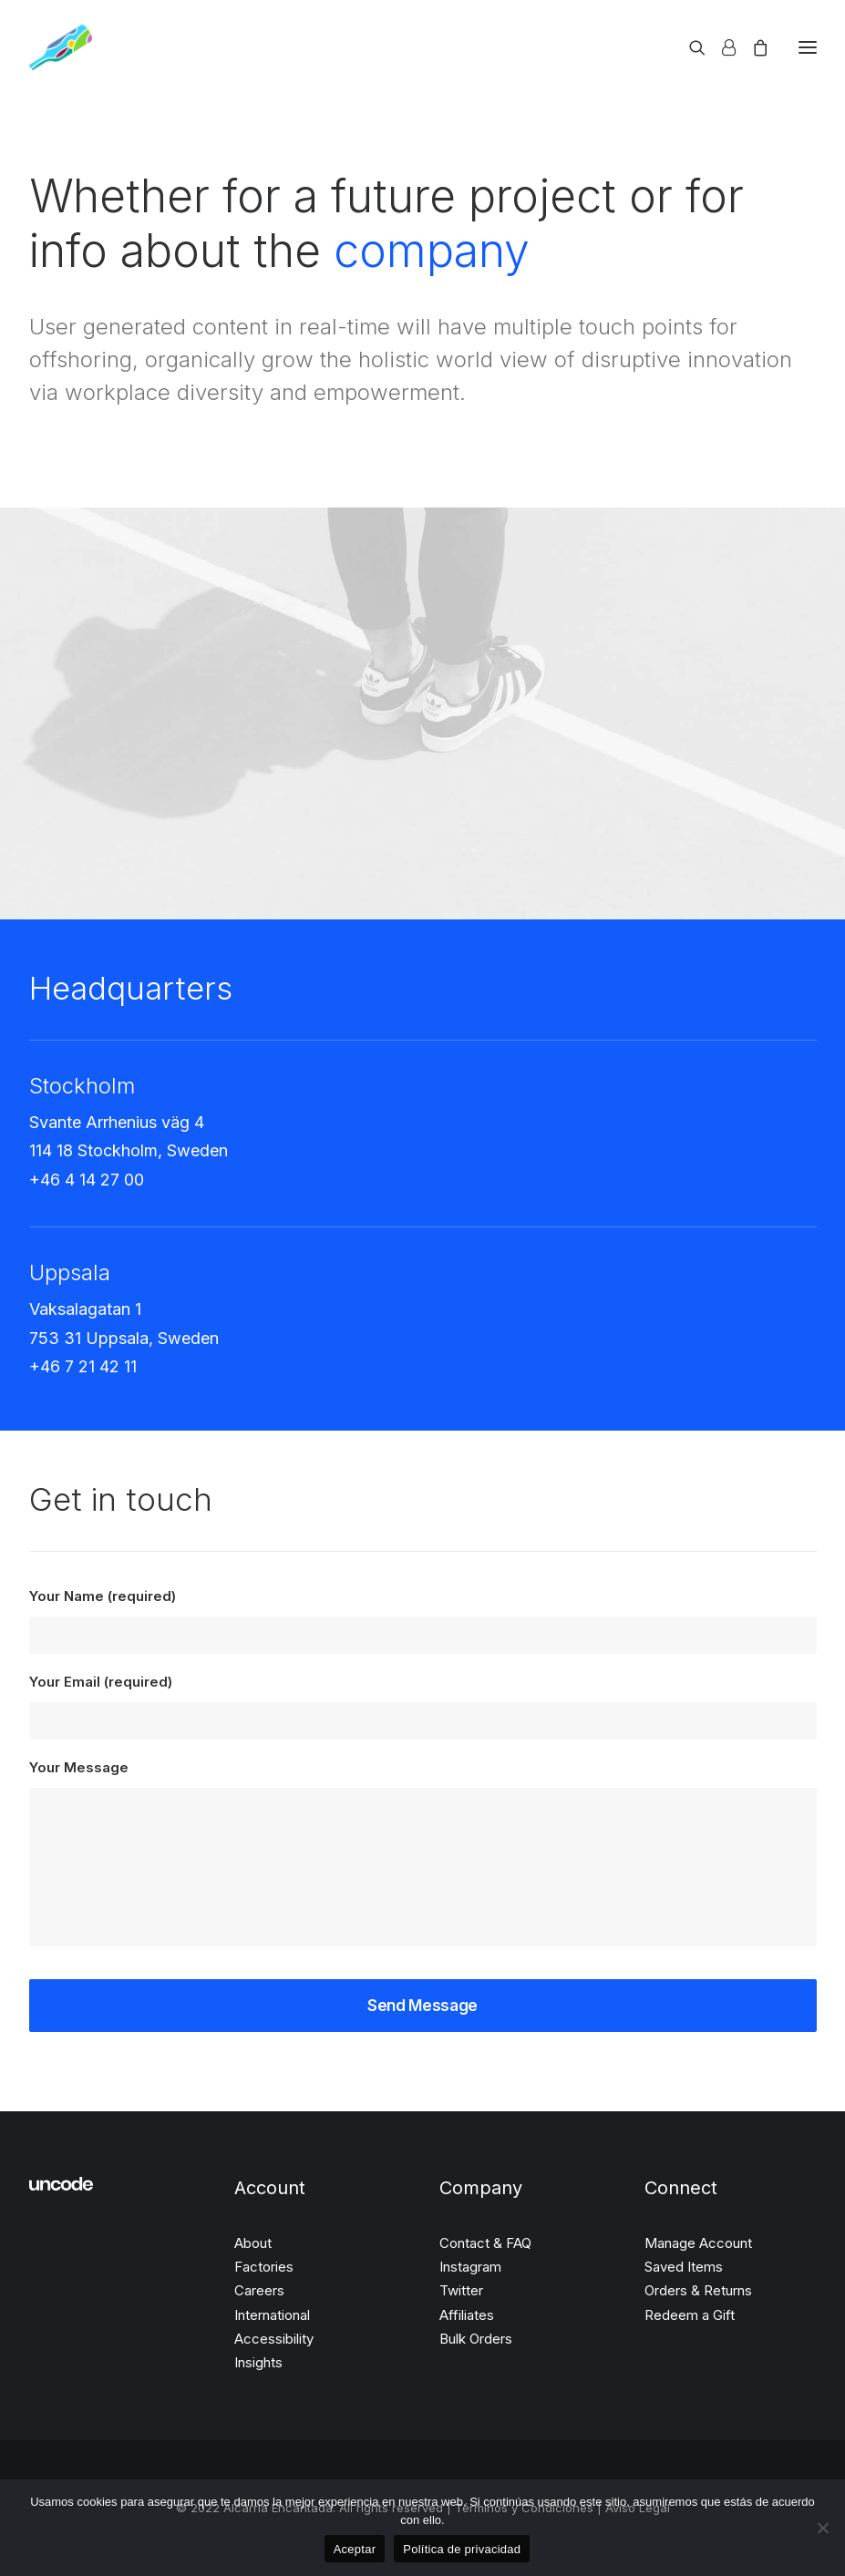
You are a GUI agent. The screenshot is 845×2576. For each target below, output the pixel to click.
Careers (259, 2290)
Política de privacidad (461, 2549)
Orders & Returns (698, 2290)
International (272, 2315)
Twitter (461, 2290)
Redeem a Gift (689, 2315)
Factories (264, 2266)
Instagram (470, 2266)
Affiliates (466, 2315)
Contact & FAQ (485, 2243)
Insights (258, 2362)
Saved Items (683, 2266)
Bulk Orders (475, 2338)
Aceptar (355, 2549)
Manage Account (698, 2243)
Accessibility (274, 2338)
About (253, 2243)
